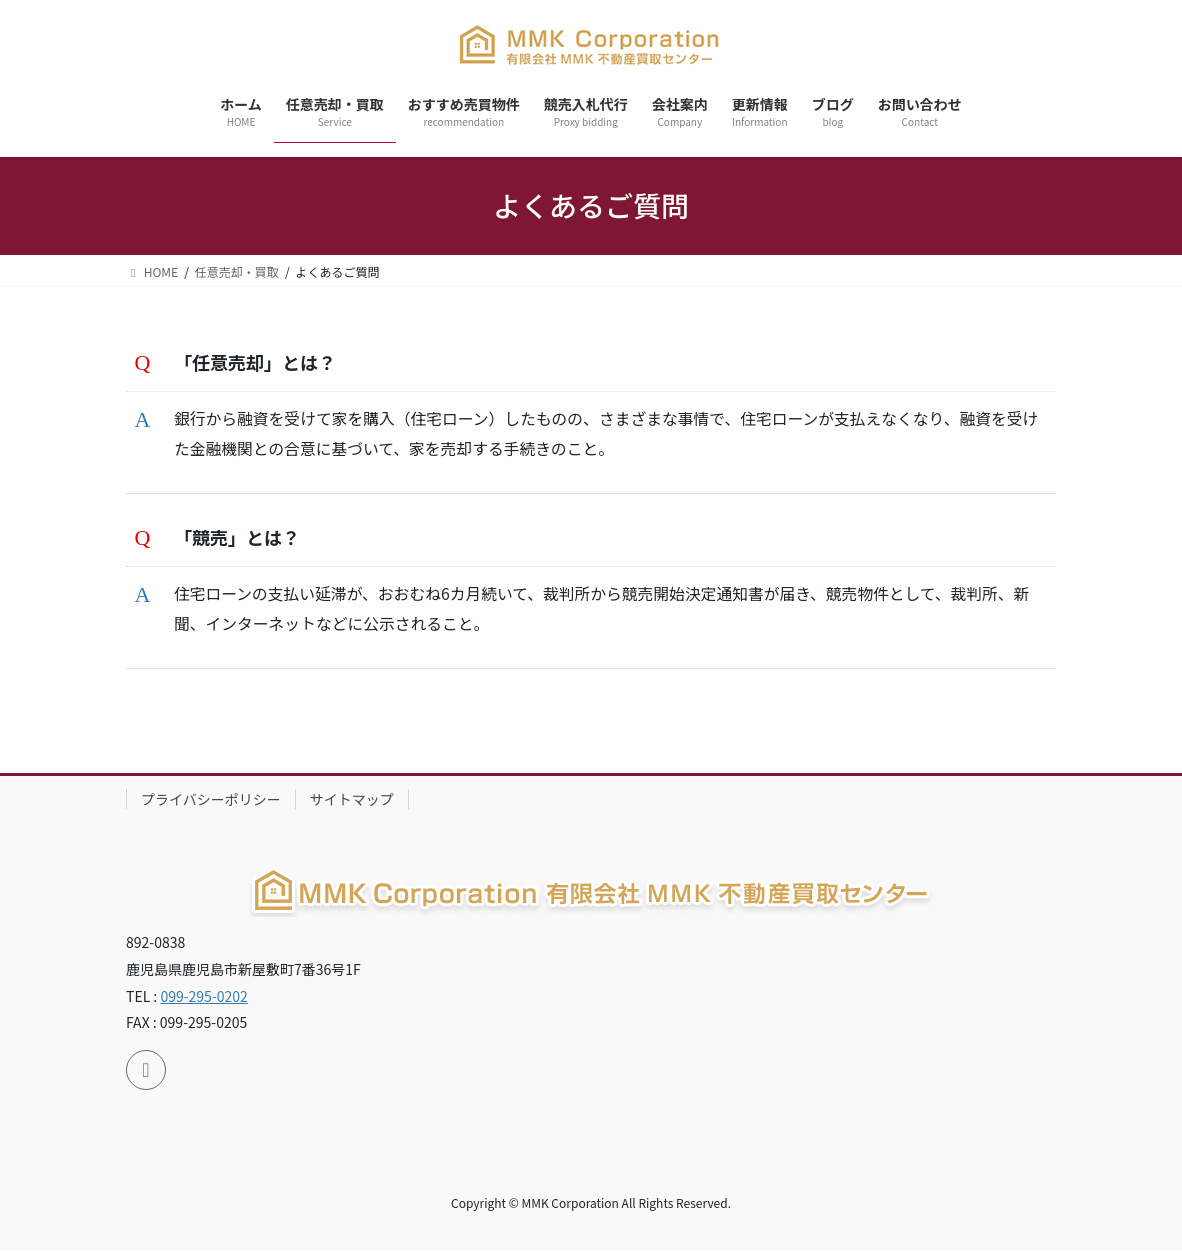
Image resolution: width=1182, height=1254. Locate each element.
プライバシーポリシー (211, 801)
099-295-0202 (203, 998)
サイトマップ (352, 801)
